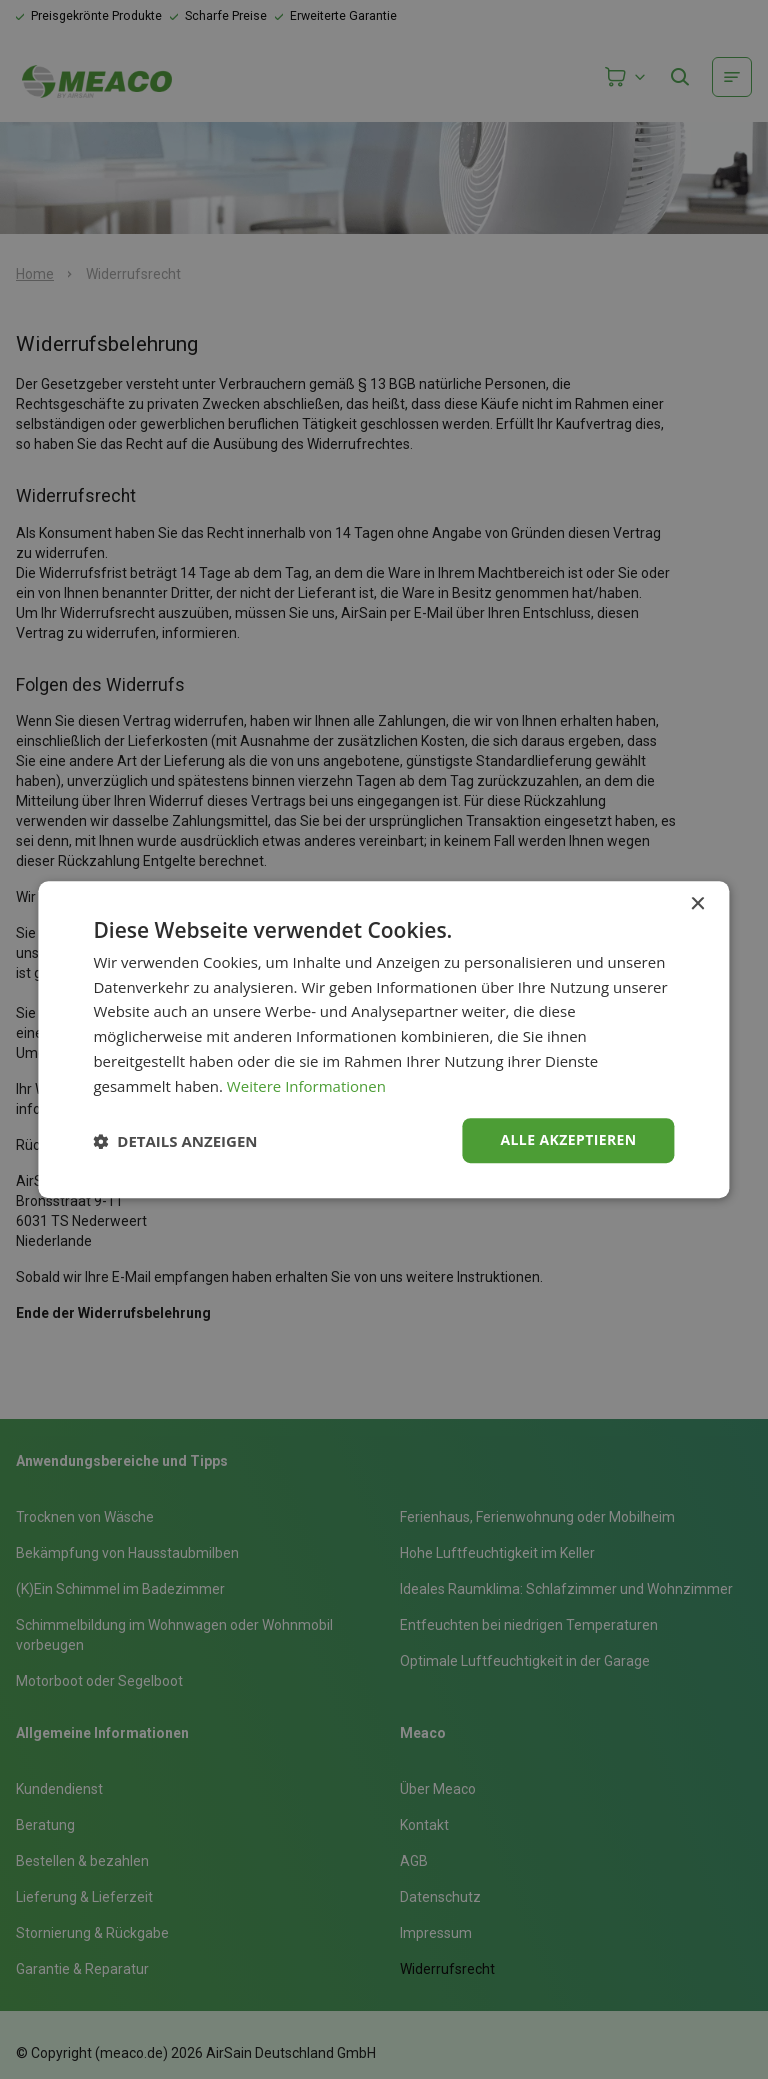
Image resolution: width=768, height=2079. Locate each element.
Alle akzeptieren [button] (568, 1140)
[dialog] (383, 1040)
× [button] (697, 904)
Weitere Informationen (306, 1086)
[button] (175, 1141)
